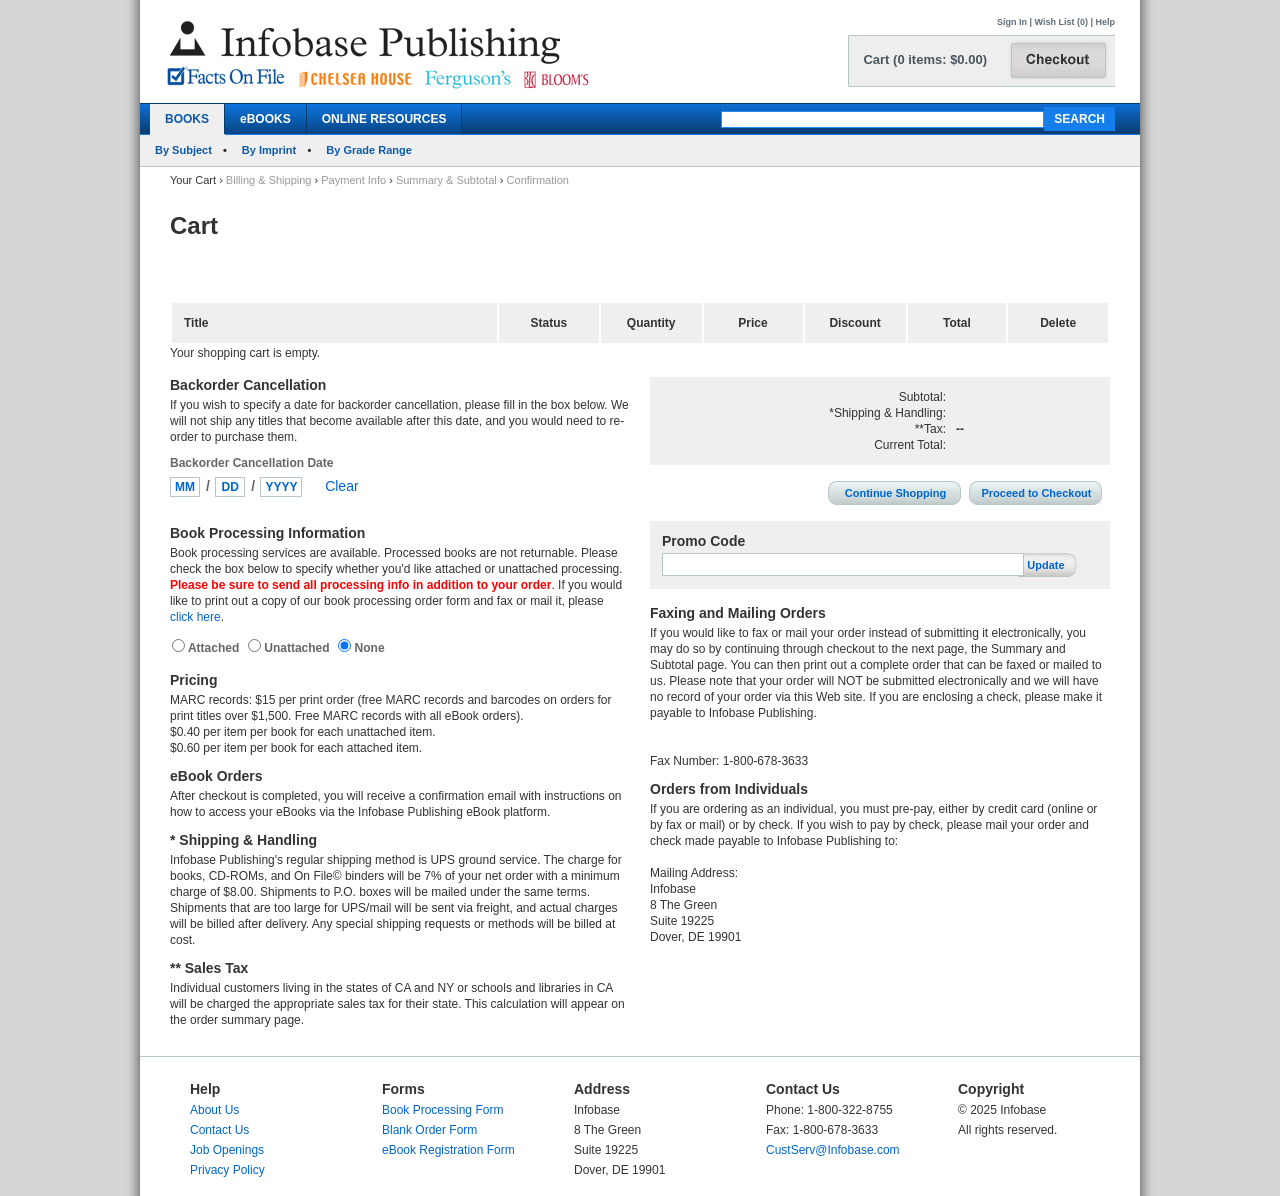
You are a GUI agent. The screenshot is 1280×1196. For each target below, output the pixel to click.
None (367, 648)
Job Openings (227, 1150)
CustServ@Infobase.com (833, 1150)
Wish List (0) (1061, 22)
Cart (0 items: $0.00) (925, 59)
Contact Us (219, 1130)
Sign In (1012, 22)
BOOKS (187, 119)
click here (195, 617)
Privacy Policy (227, 1170)
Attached (215, 648)
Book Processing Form (442, 1110)
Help (1105, 22)
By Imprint (269, 150)
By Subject (183, 150)
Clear (341, 486)
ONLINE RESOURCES (384, 119)
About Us (214, 1110)
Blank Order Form (429, 1130)
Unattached (298, 648)
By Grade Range (369, 150)
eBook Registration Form (448, 1150)
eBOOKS (265, 119)
